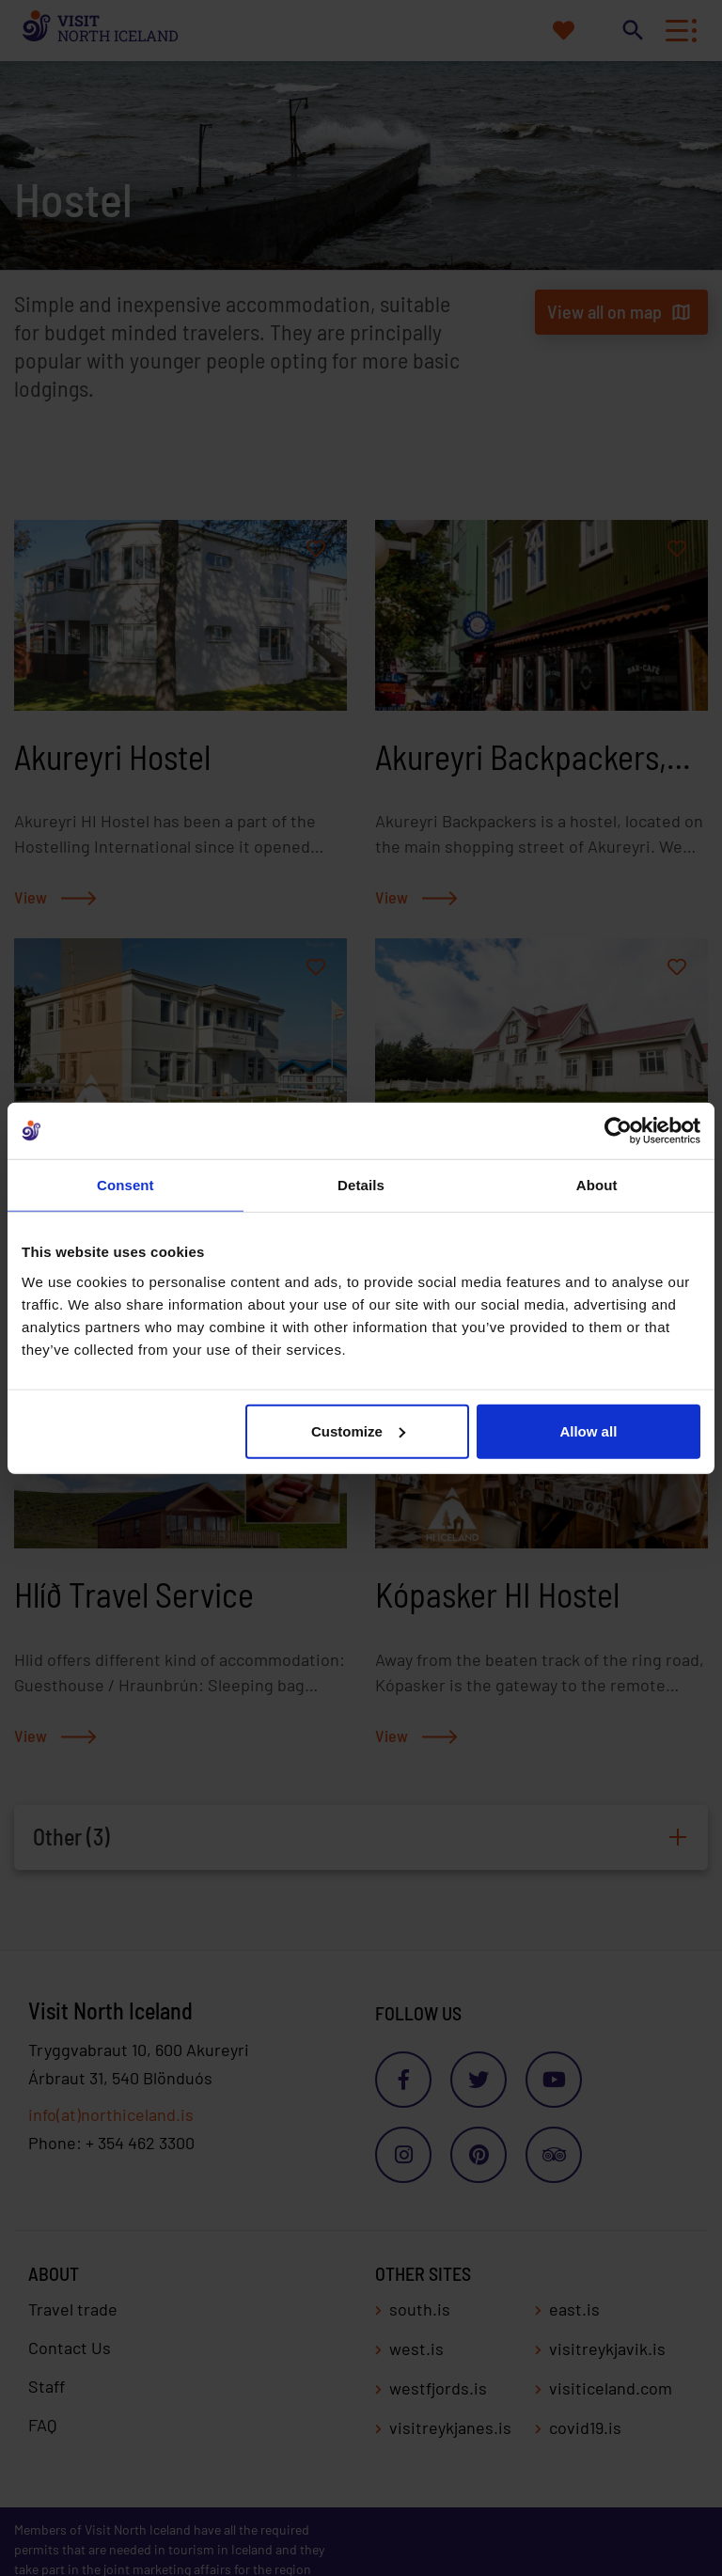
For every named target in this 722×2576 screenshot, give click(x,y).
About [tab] (597, 1185)
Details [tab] (361, 1185)
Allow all (588, 1430)
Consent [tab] (125, 1185)
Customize (358, 1430)
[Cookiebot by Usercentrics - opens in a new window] (618, 1131)
